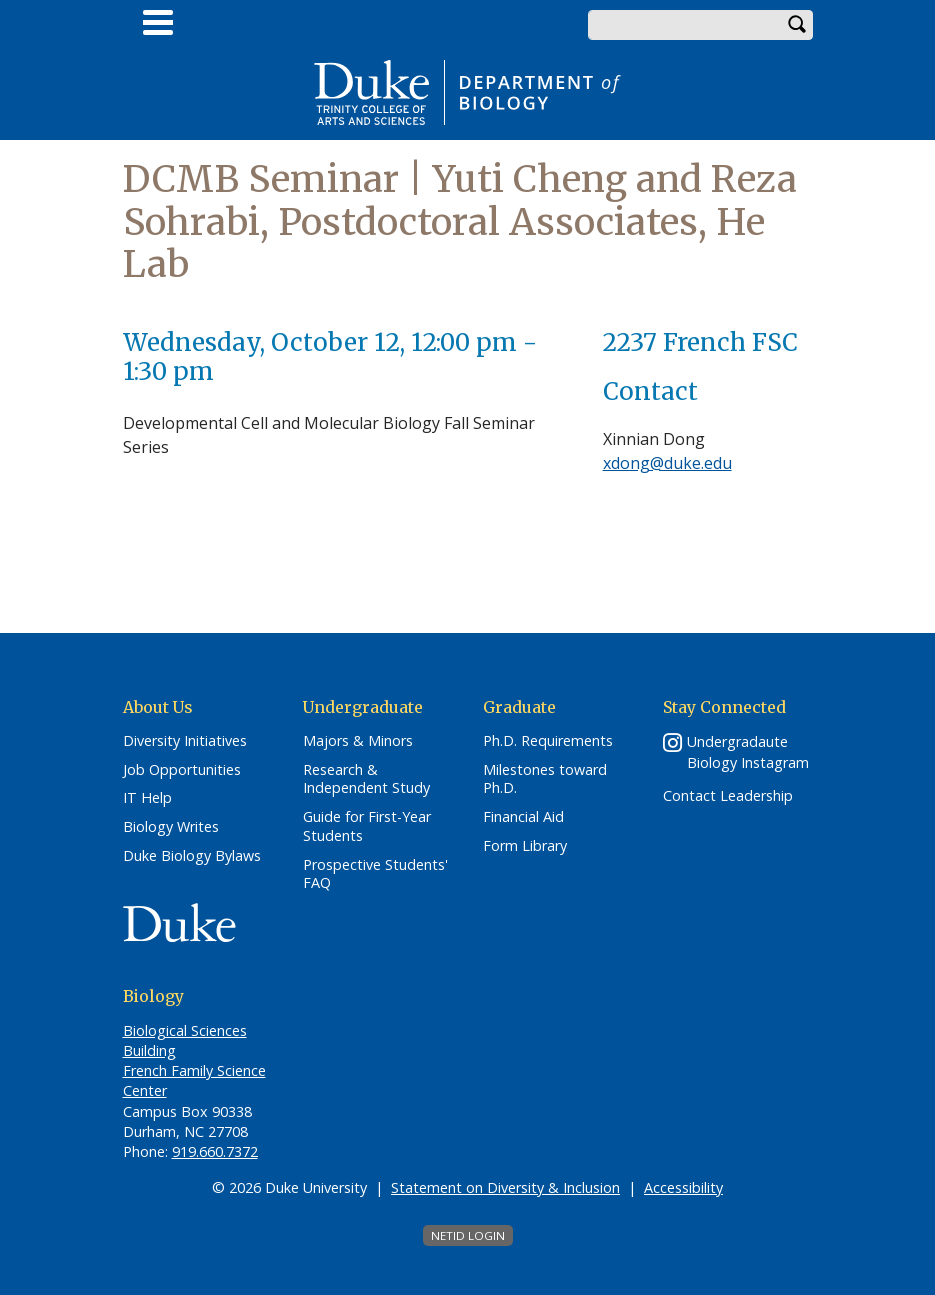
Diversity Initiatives (185, 741)
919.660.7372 (215, 1151)
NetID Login (468, 1235)
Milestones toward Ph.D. (545, 779)
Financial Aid (523, 817)
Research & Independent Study (366, 779)
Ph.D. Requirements (548, 741)
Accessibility (683, 1187)
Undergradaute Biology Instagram (748, 752)
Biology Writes (171, 827)
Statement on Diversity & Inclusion (505, 1187)
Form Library (525, 846)
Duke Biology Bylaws (192, 856)
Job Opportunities (182, 770)
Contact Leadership (728, 796)
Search (798, 25)
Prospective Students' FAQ (375, 874)
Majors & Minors (358, 741)
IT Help (147, 798)
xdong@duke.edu (667, 463)
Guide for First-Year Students (367, 826)
